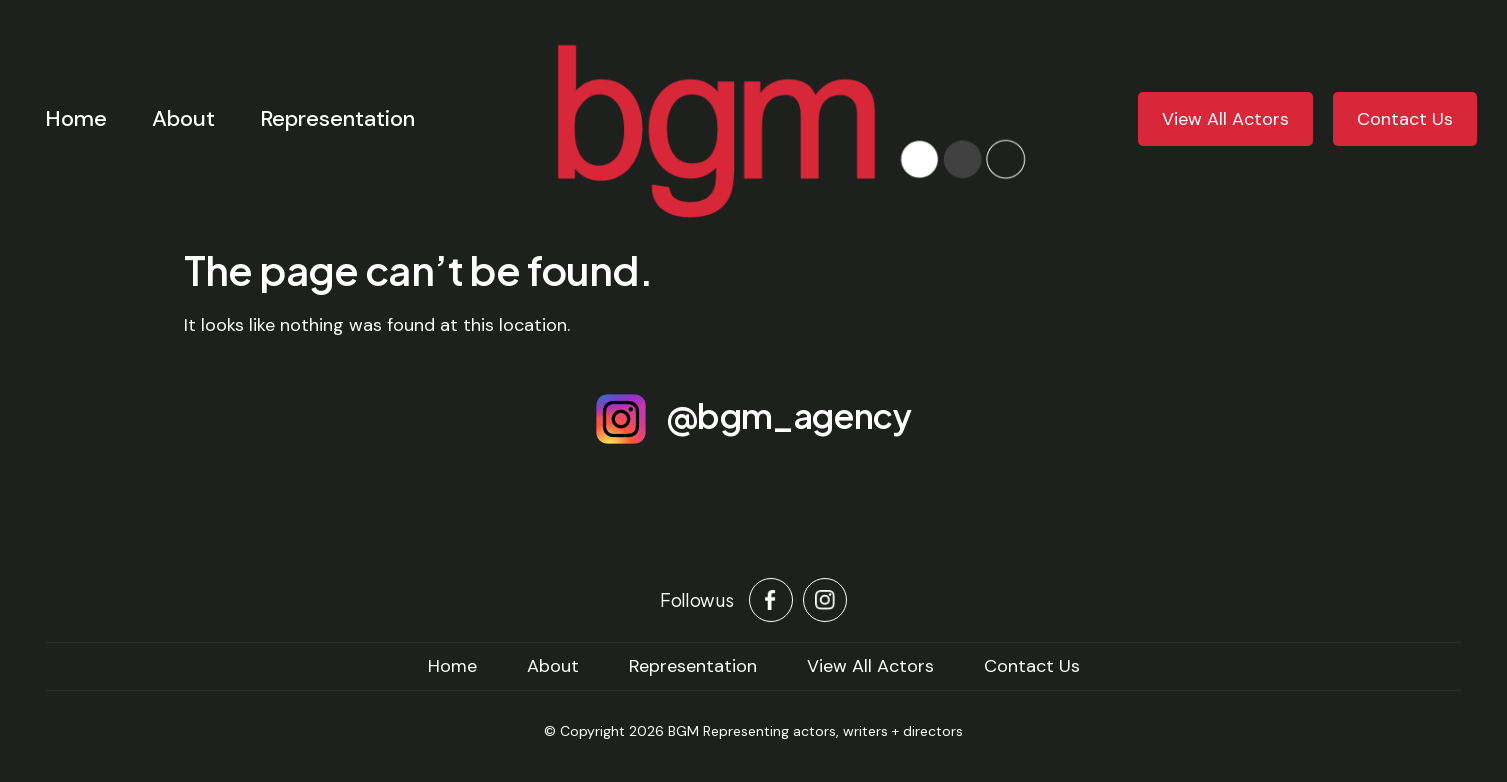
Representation (337, 118)
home (452, 666)
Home (76, 118)
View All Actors (1225, 119)
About (183, 118)
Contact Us (1405, 119)
